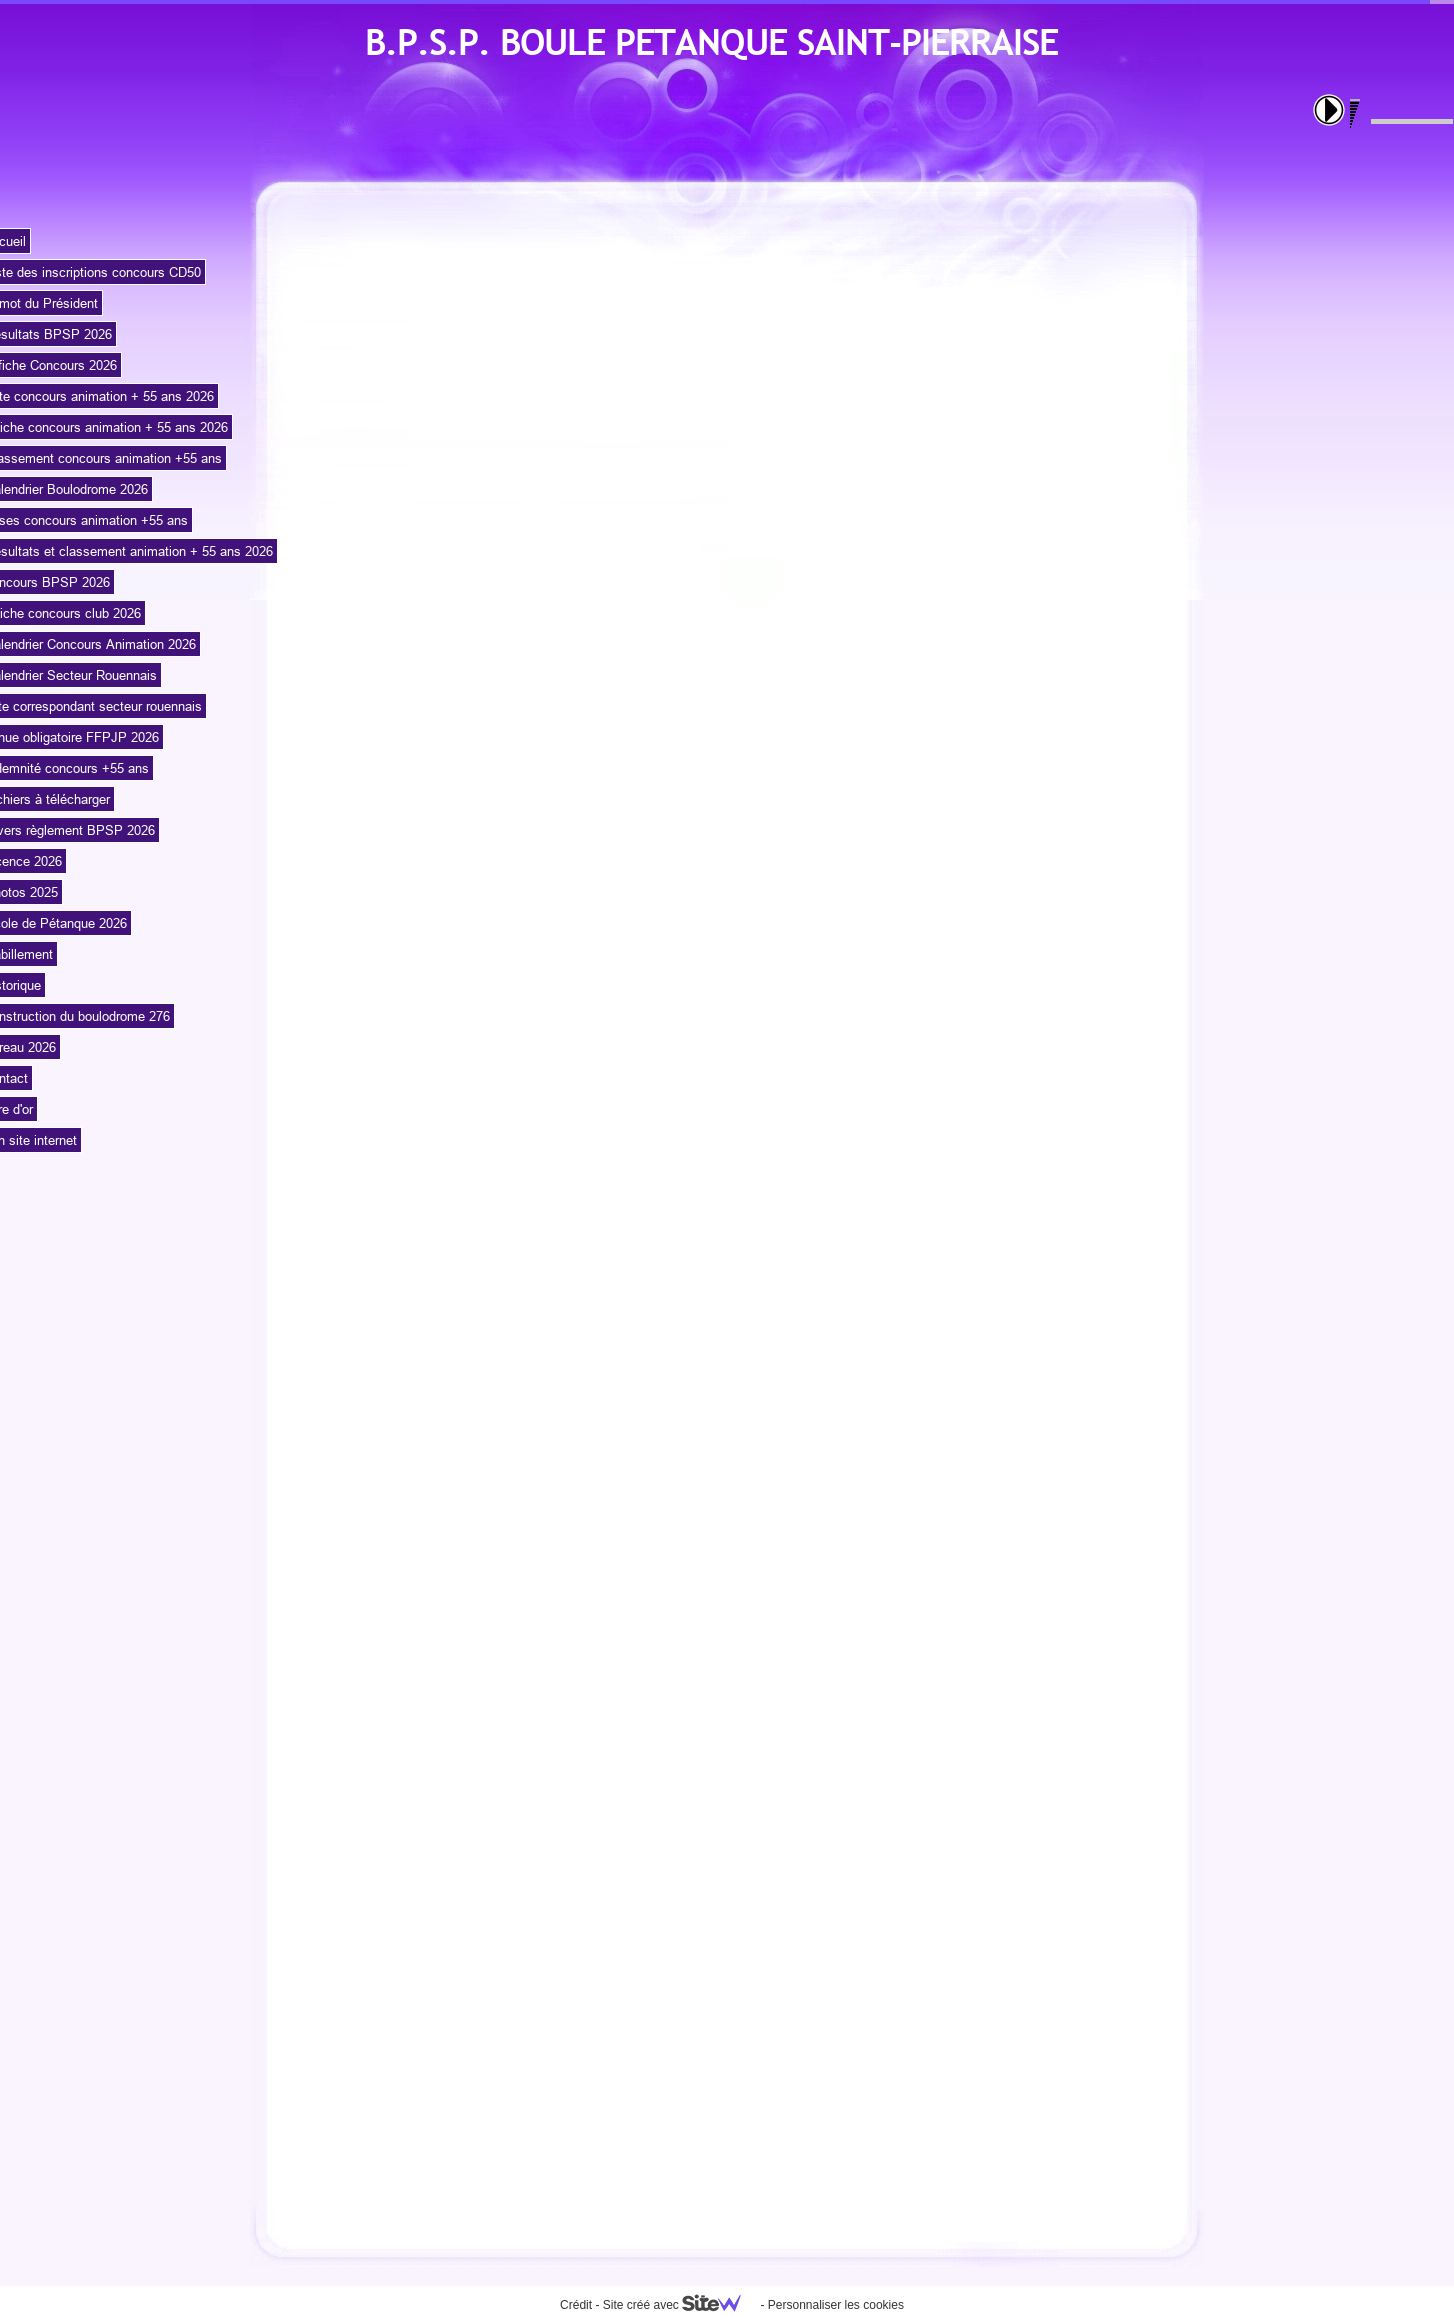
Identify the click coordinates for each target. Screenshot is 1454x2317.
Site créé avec (680, 2305)
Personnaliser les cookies (836, 2305)
